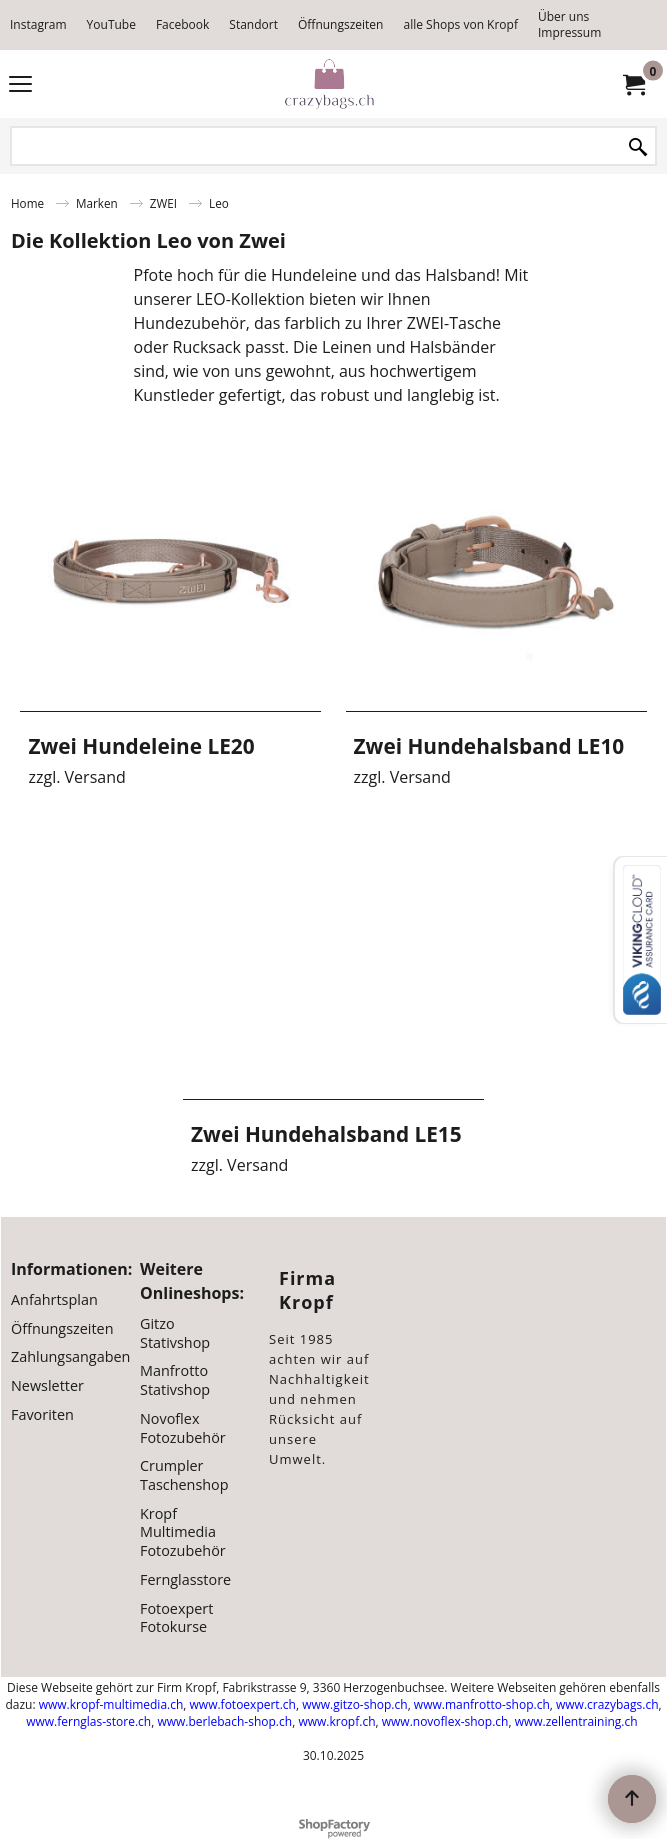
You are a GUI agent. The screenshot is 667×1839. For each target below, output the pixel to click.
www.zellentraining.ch (576, 1721)
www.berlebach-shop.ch (224, 1721)
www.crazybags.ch (607, 1704)
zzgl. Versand (76, 777)
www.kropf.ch (336, 1721)
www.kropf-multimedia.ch (111, 1704)
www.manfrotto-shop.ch (482, 1704)
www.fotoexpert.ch (243, 1704)
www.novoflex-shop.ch (445, 1721)
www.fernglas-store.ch (88, 1721)
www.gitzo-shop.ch (354, 1704)
